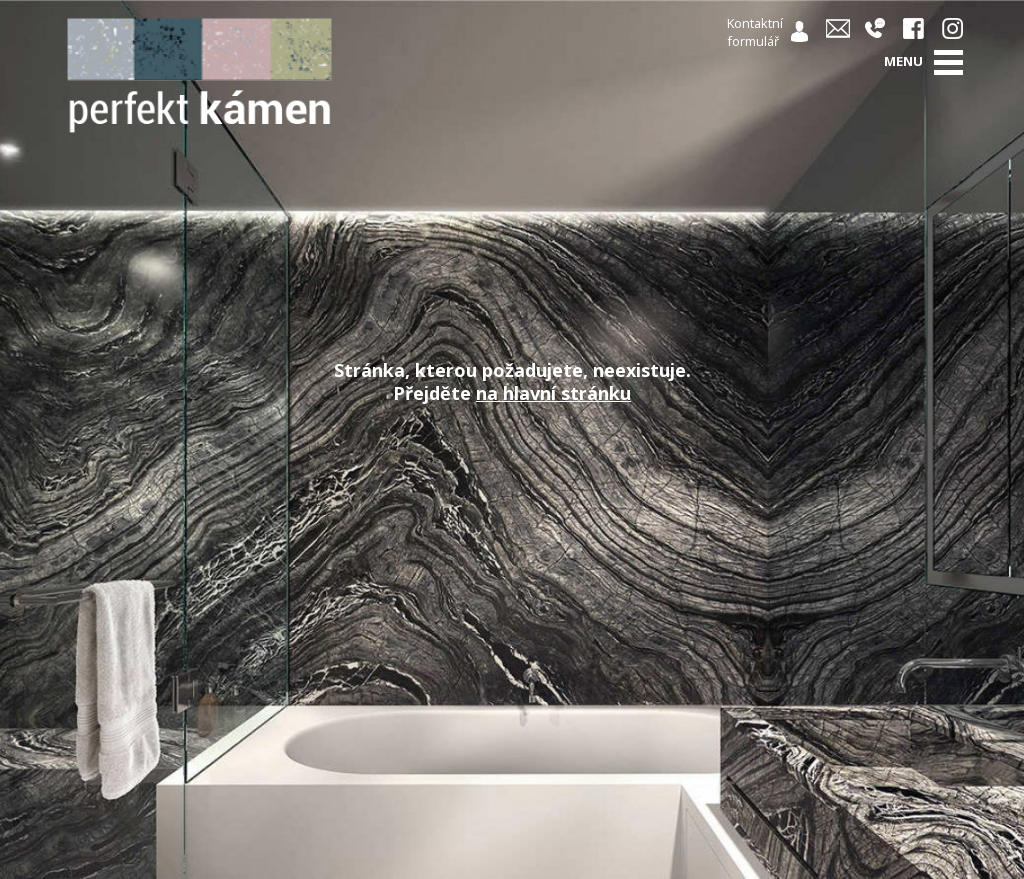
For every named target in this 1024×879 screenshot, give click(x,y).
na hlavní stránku (553, 393)
